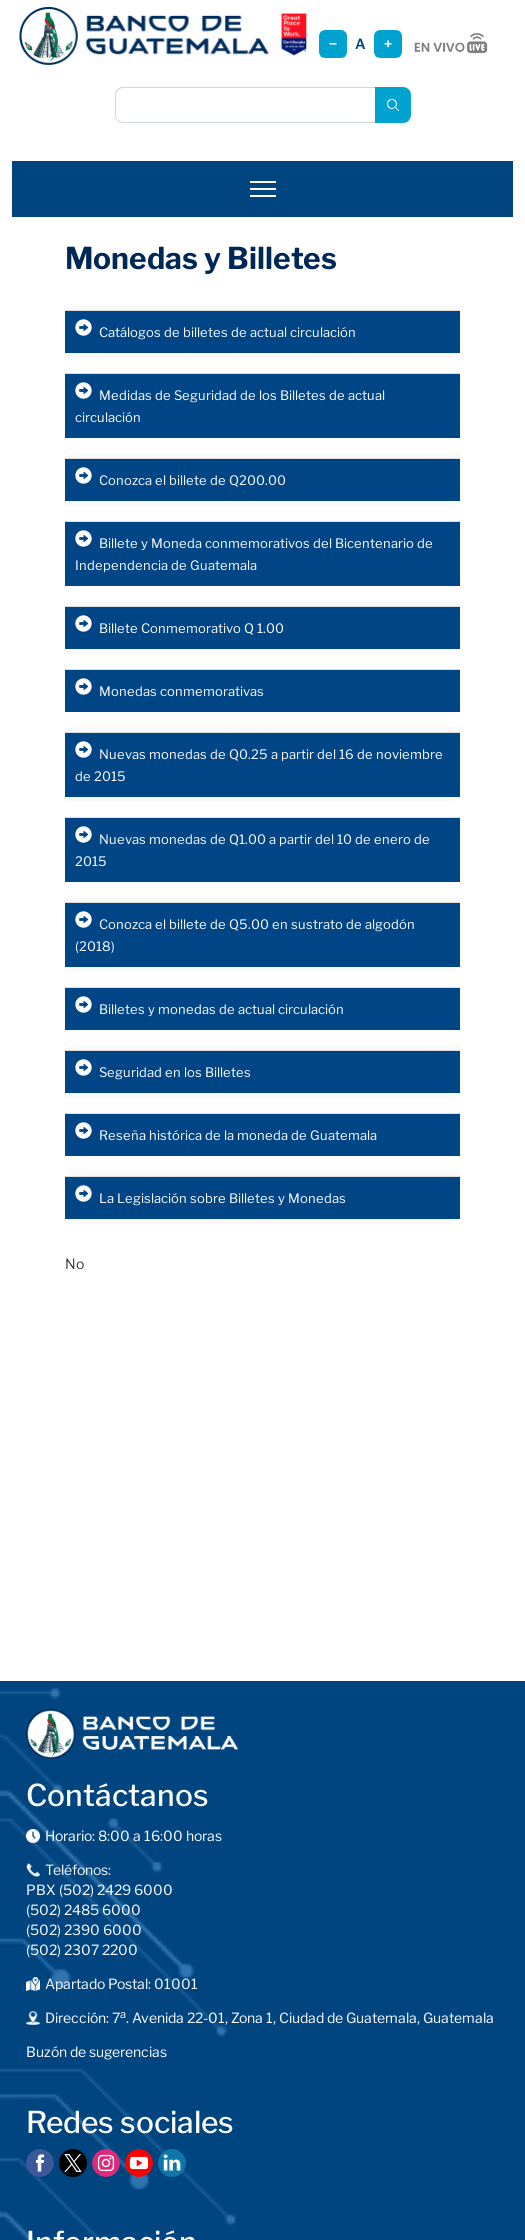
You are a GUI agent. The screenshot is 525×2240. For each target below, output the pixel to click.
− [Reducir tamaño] (333, 43)
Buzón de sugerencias (96, 2051)
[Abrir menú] (263, 189)
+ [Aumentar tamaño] (388, 43)
